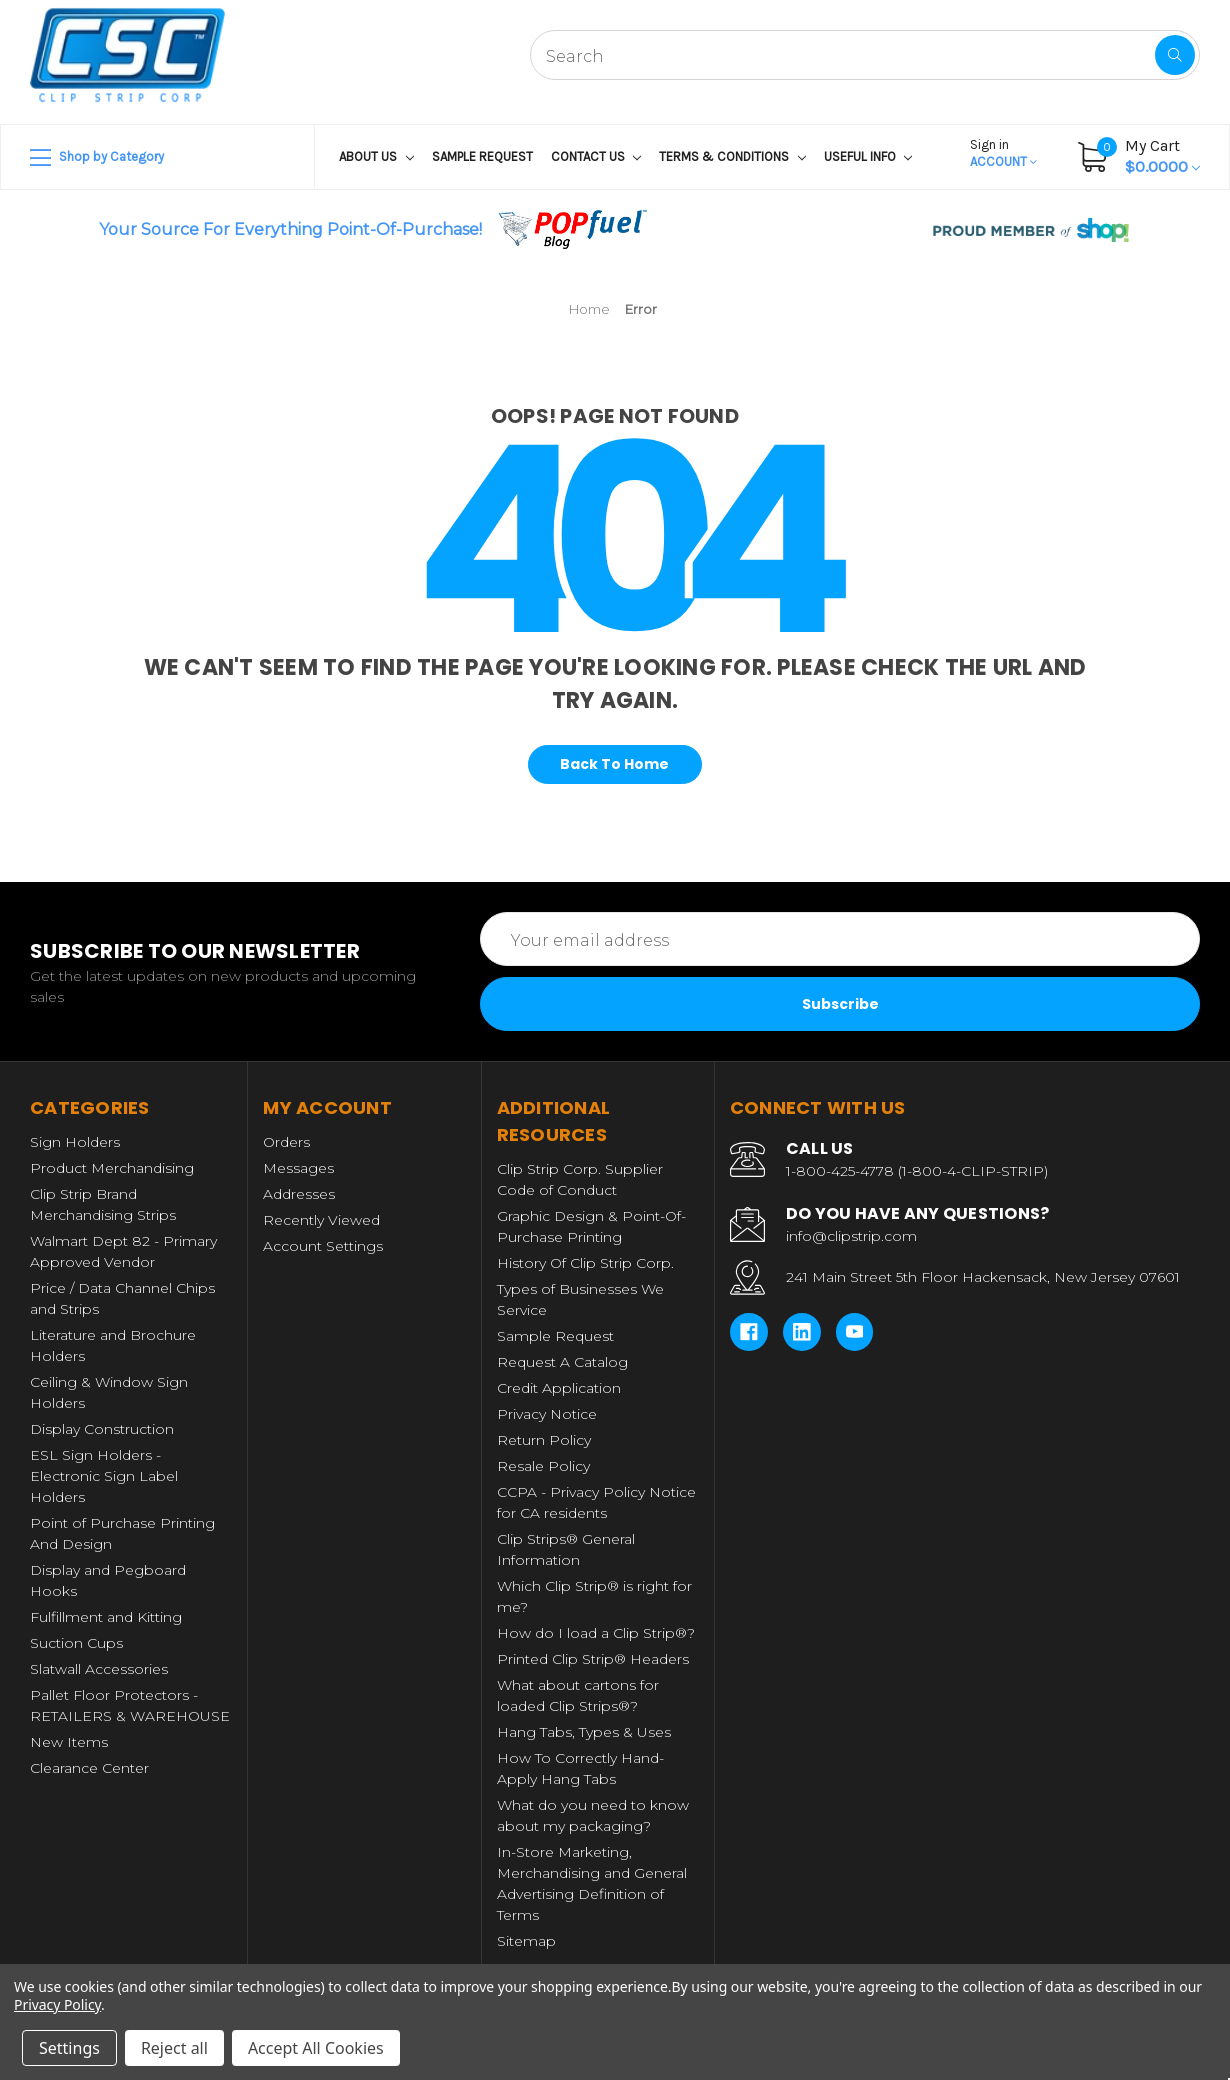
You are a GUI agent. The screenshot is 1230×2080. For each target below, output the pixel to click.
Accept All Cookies (316, 2048)
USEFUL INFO (868, 156)
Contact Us (596, 156)
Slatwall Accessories (99, 1669)
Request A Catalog (562, 1362)
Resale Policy (543, 1466)
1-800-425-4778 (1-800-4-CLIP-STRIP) (917, 1171)
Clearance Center (89, 1768)
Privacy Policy (57, 2004)
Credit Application (559, 1388)
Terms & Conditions (732, 156)
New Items (69, 1742)
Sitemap (526, 1941)
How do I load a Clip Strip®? (596, 1633)
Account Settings (323, 1246)
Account (1003, 153)
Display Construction (102, 1429)
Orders (286, 1142)
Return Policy (544, 1440)
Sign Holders (75, 1142)
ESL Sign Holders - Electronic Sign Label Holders (104, 1476)
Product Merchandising (112, 1168)
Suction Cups (76, 1643)
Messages (298, 1168)
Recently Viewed (321, 1220)
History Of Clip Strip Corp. (585, 1263)
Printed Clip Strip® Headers (593, 1659)
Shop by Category (97, 158)
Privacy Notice (547, 1414)
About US (376, 156)
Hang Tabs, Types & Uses (584, 1732)
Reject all (174, 2048)
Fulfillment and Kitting (106, 1617)
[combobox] (865, 55)
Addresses (299, 1194)
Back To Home (614, 764)
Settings (69, 2048)
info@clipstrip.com (851, 1236)
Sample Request (482, 156)
